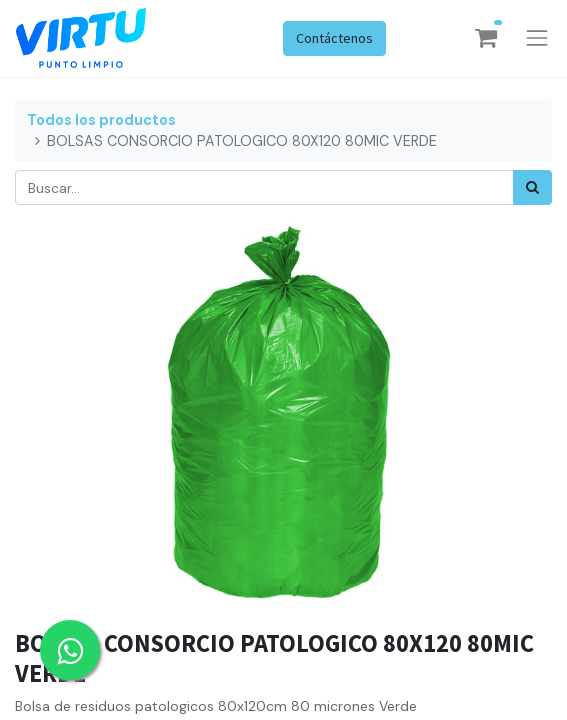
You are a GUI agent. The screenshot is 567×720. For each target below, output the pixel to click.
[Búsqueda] (532, 187)
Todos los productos (101, 120)
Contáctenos (334, 38)
